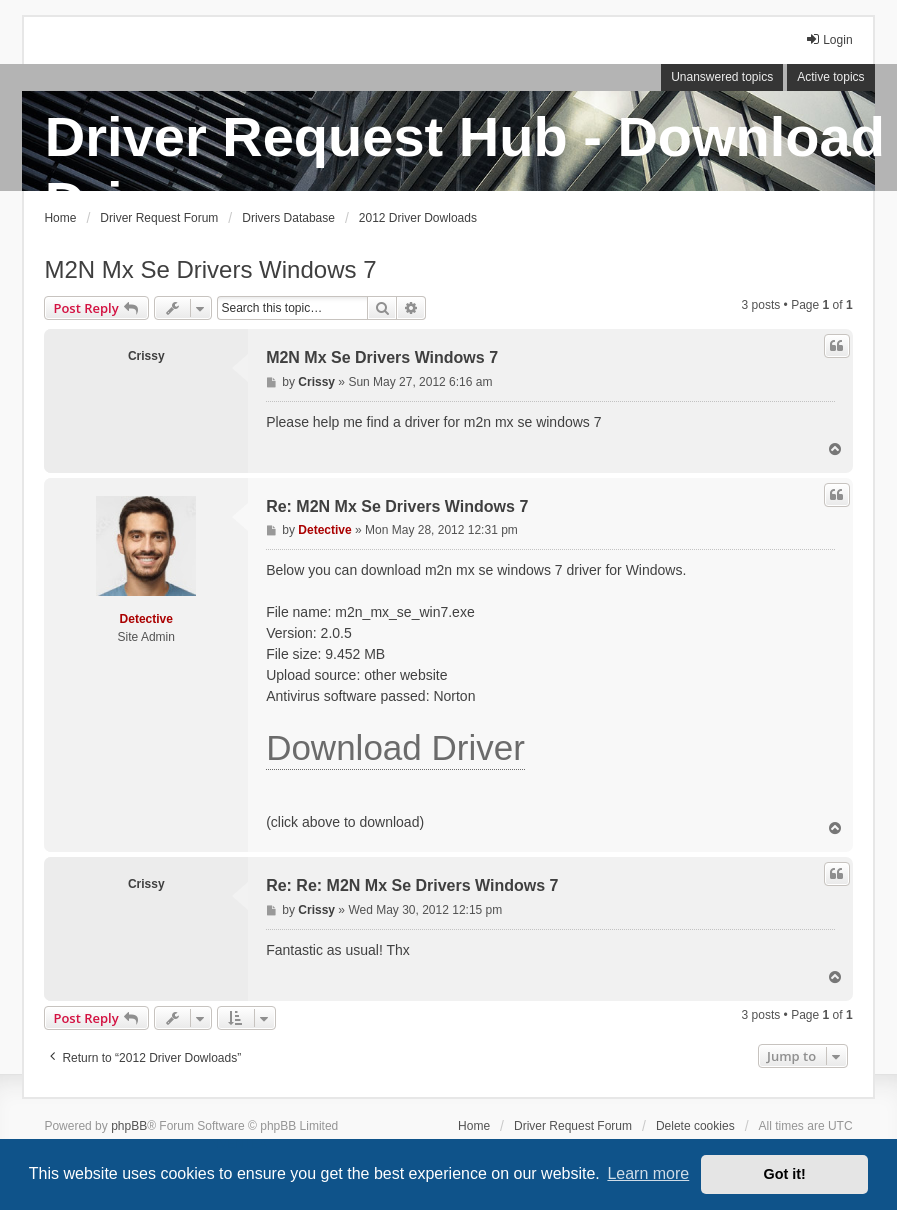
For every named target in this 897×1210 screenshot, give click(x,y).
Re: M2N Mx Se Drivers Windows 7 (397, 506)
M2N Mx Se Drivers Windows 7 (210, 269)
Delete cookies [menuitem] (695, 1126)
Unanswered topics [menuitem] (722, 77)
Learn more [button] (648, 1173)
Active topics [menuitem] (830, 77)
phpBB (129, 1126)
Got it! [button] (785, 1174)
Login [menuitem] (828, 39)
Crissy (146, 356)
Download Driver (395, 747)
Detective (146, 619)
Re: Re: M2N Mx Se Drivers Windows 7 (412, 885)
